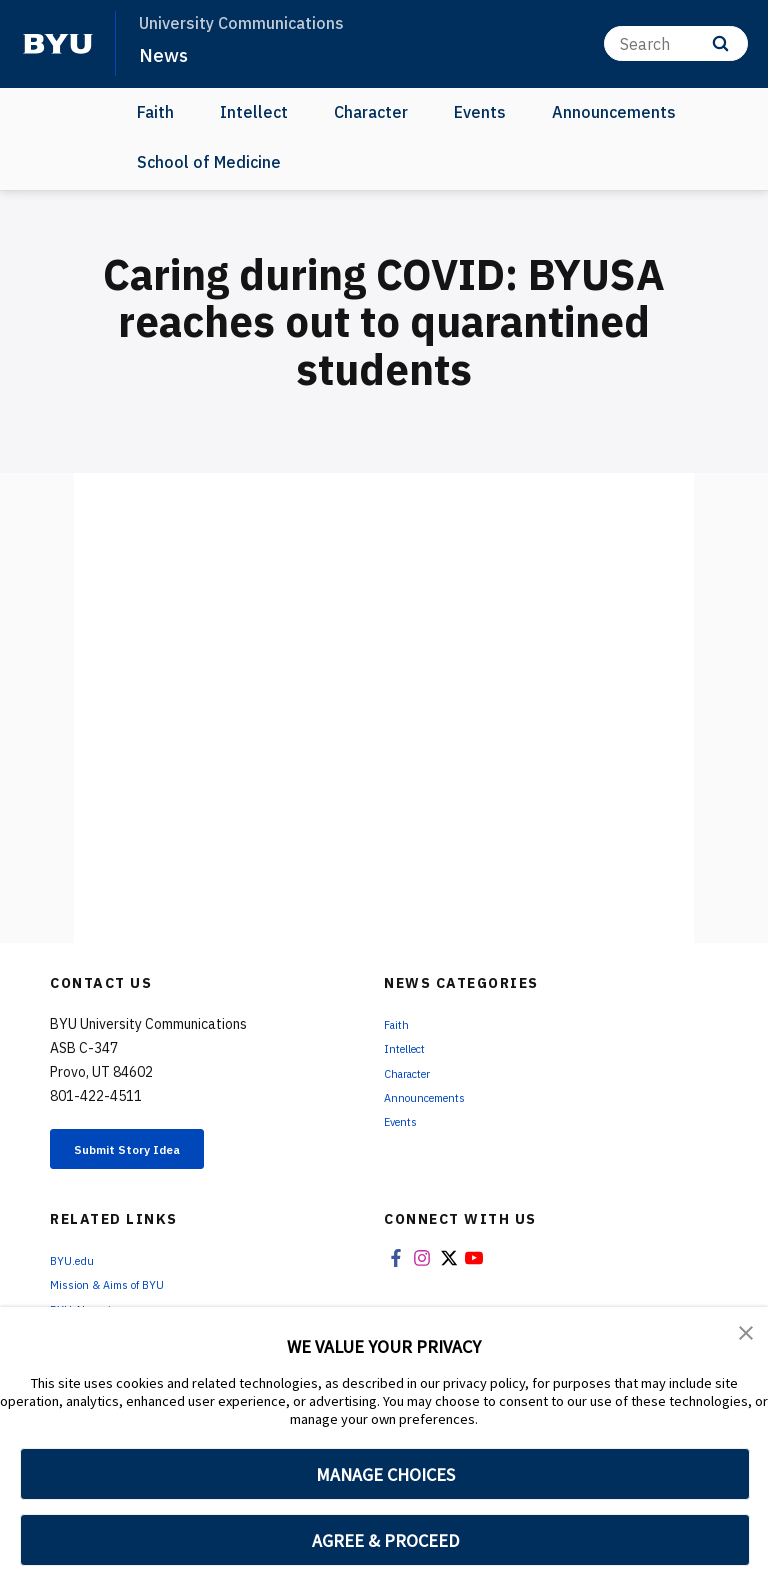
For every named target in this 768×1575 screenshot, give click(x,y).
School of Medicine (209, 162)
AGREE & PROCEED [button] (385, 1540)
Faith (155, 112)
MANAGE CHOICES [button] (385, 1474)
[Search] (676, 43)
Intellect (254, 112)
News (166, 54)
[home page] (58, 44)
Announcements (614, 112)
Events (480, 112)
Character (371, 112)
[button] (748, 1336)
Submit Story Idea (153, 1153)
